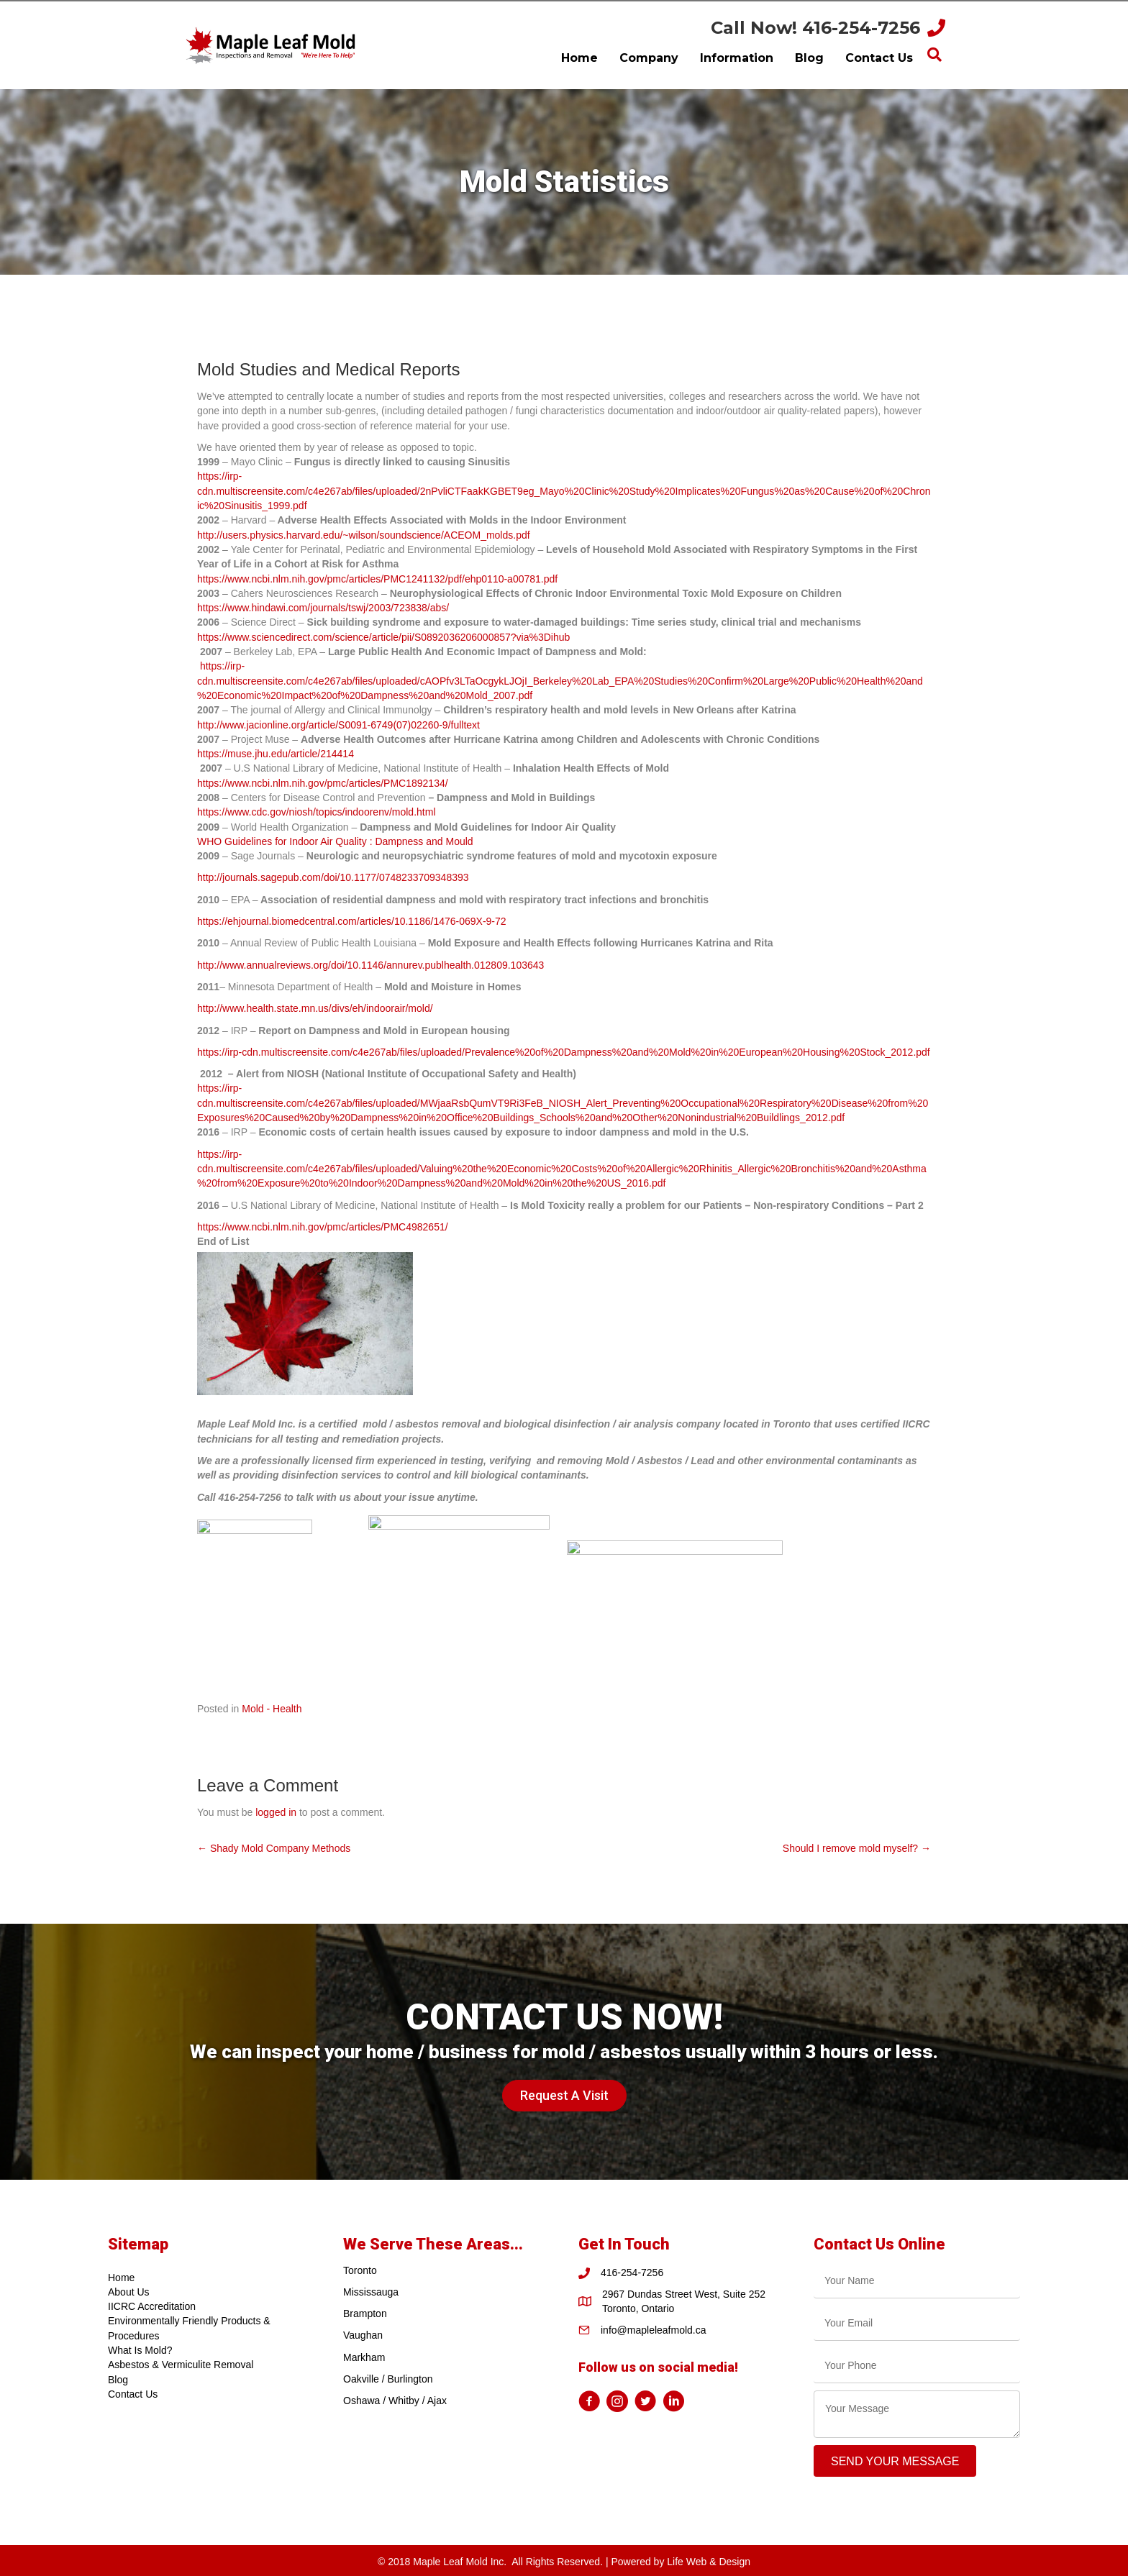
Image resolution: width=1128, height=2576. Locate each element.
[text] (917, 2280)
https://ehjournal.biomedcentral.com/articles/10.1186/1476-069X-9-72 (351, 921)
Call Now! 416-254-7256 (815, 27)
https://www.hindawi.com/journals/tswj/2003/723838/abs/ (323, 607)
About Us (129, 2292)
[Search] (934, 54)
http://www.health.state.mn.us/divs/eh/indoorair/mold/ (315, 1008)
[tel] (917, 2365)
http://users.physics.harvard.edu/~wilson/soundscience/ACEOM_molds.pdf (363, 535)
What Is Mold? (140, 2350)
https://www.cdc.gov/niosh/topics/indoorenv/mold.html (316, 812)
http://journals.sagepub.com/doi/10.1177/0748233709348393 (333, 877)
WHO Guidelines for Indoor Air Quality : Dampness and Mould (335, 841)
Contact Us (133, 2394)
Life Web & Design (708, 2561)
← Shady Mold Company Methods (273, 1848)
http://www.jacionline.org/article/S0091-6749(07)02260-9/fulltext (338, 725)
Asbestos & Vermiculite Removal (180, 2364)
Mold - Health (271, 1708)
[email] (917, 2323)
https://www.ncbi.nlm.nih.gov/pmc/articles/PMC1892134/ (322, 783)
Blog (118, 2379)
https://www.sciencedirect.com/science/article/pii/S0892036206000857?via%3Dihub (383, 637)
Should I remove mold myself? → (857, 1848)
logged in (275, 1812)
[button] (564, 2095)
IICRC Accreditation (152, 2306)
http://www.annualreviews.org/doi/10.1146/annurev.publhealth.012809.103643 (370, 965)
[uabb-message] (917, 2414)
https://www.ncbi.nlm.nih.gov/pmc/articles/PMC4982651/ (322, 1227)
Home (121, 2277)
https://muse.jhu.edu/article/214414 (275, 753)
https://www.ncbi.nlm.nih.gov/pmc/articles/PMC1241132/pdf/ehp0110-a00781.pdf (377, 579)
